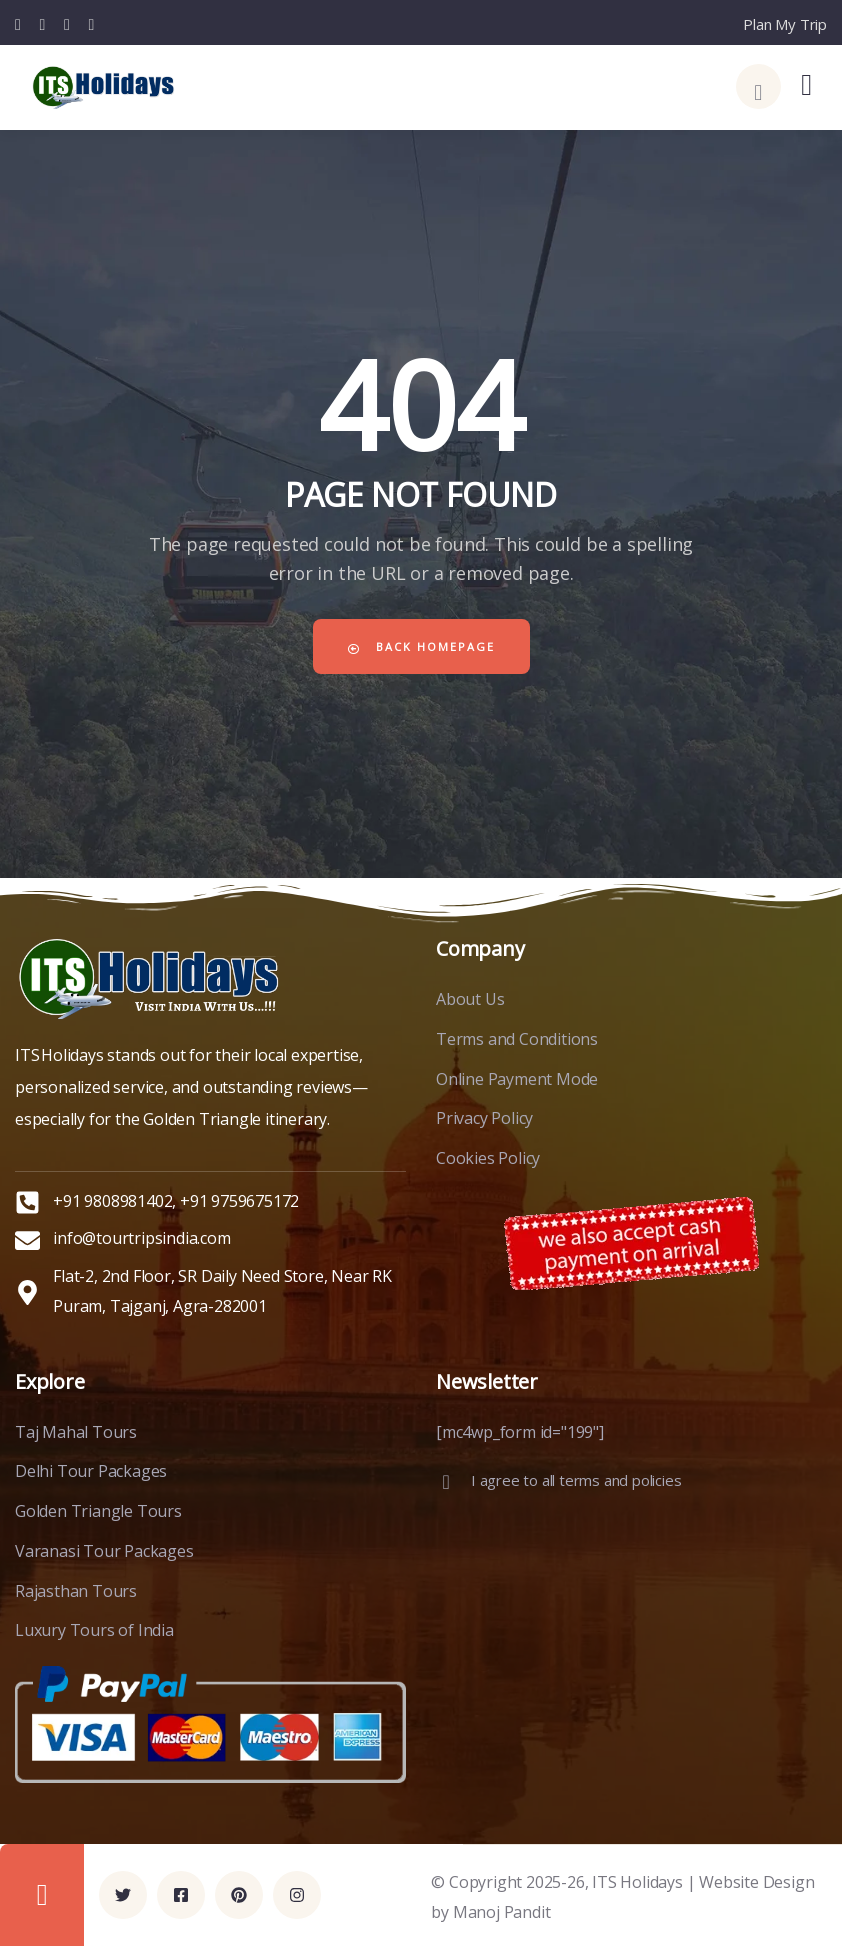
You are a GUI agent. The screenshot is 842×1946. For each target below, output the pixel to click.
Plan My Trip (785, 24)
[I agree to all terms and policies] (446, 1482)
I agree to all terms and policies (576, 1480)
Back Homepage (421, 646)
